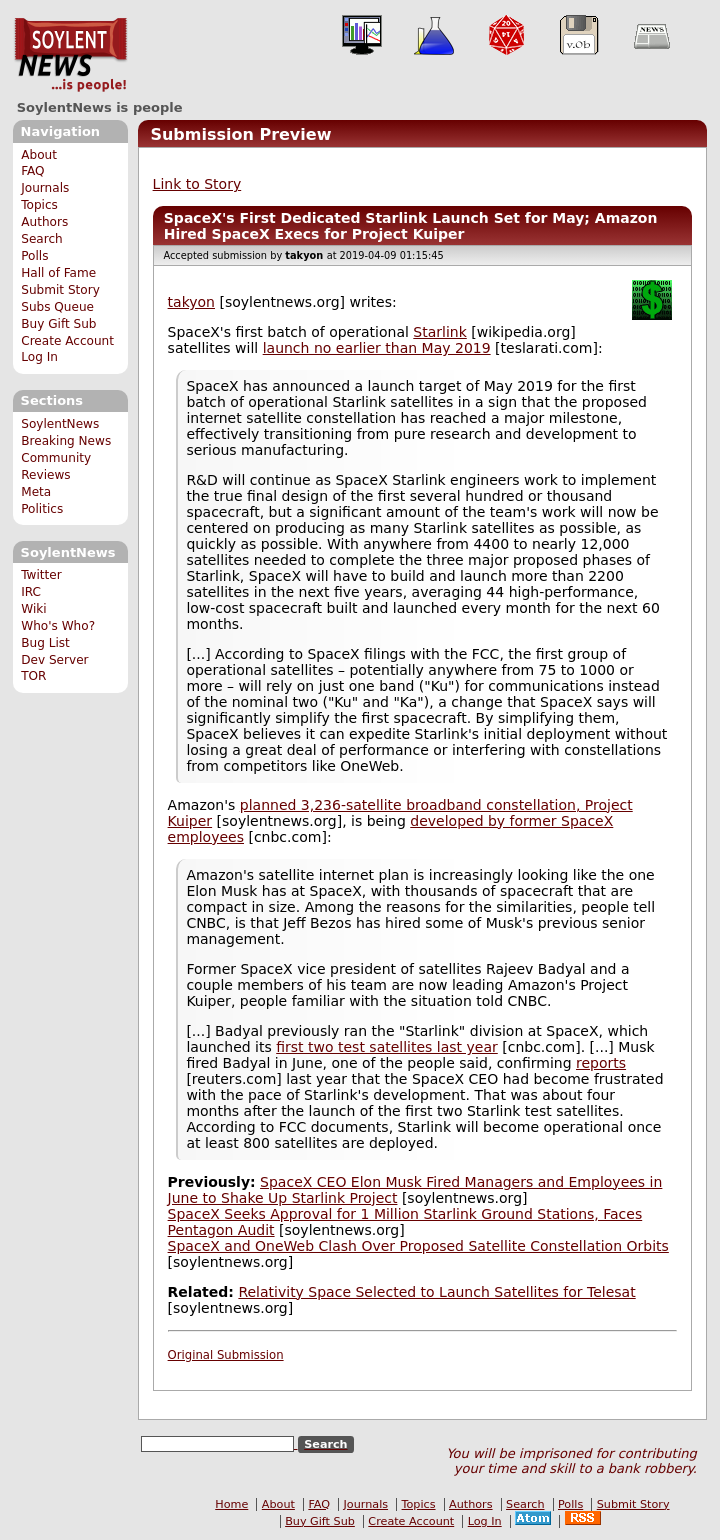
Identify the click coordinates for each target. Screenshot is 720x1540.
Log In (39, 357)
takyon (191, 302)
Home (231, 1504)
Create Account (67, 341)
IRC (31, 592)
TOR (33, 676)
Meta (36, 492)
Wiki (33, 609)
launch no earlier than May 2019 (377, 348)
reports (601, 1063)
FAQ (32, 171)
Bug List (45, 643)
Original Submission (226, 1355)
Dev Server (54, 660)
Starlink (439, 332)
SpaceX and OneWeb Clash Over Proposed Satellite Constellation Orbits (418, 1246)
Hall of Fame (58, 273)
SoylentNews (70, 55)
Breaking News (66, 441)
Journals (45, 188)
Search (42, 239)
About (39, 155)
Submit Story (60, 290)
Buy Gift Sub (58, 324)
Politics (42, 509)
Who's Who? (58, 626)
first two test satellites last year (387, 1047)
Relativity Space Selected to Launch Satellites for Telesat (436, 1292)
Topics (39, 205)
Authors (44, 222)
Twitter (41, 575)
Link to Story (197, 184)
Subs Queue (57, 307)
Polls (34, 256)
